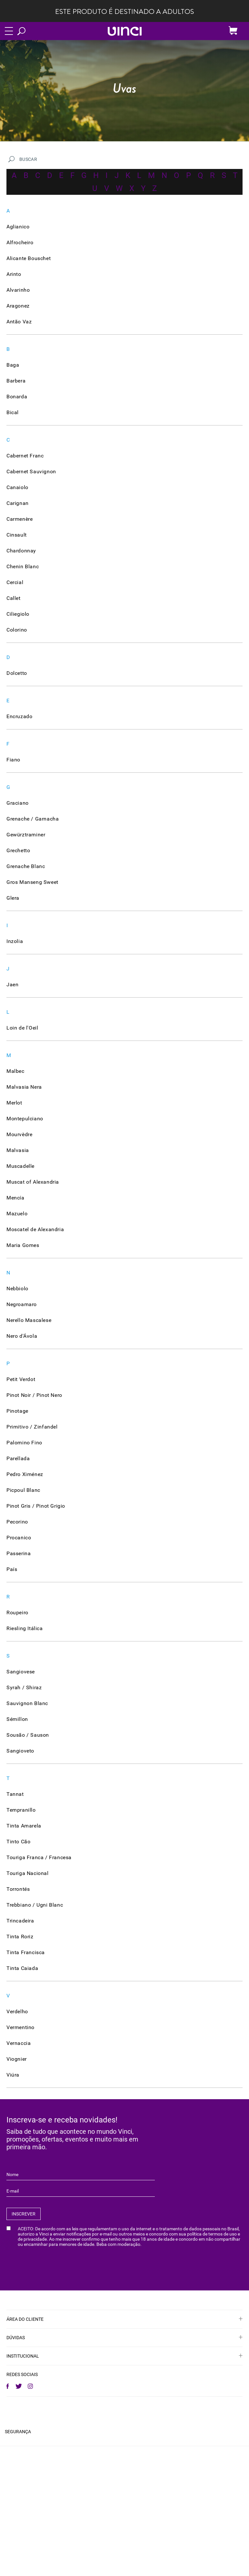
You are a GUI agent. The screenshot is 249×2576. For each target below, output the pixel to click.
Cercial (14, 582)
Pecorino (17, 1522)
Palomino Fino (24, 1443)
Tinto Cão (18, 1841)
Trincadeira (20, 1921)
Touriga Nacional (27, 1873)
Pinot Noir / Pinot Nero (34, 1395)
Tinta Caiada (22, 1968)
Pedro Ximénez (24, 1474)
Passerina (18, 1553)
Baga (12, 365)
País (11, 1569)
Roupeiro (17, 1612)
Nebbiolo (17, 1288)
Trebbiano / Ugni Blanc (34, 1905)
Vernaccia (18, 2043)
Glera (12, 898)
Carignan (17, 503)
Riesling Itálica (24, 1628)
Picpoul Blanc (23, 1490)
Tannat (15, 1794)
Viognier (16, 2059)
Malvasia (17, 1150)
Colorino (16, 630)
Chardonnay (21, 551)
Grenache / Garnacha (32, 819)
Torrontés (18, 1889)
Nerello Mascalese (28, 1320)
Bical (12, 412)
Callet (13, 598)
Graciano (17, 803)
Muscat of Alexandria (32, 1182)
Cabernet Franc (25, 456)
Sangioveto (20, 1751)
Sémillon (17, 1719)
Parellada (18, 1458)
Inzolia (14, 941)
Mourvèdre (19, 1134)
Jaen (12, 984)
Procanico (18, 1537)
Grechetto (18, 850)
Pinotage (17, 1411)
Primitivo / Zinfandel (32, 1427)
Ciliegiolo (17, 614)
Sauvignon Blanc (27, 1703)
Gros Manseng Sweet (32, 882)
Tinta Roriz (20, 1936)
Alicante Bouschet (28, 258)
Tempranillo (21, 1810)
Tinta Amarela (23, 1826)
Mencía (15, 1198)
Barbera (15, 381)
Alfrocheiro (20, 242)
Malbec (15, 1071)
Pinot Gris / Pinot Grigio (35, 1506)
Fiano (13, 760)
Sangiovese (20, 1672)
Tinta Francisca (25, 1952)
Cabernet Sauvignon (31, 471)
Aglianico (17, 227)
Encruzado (19, 716)
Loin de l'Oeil (22, 1028)
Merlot (14, 1103)
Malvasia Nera (24, 1087)
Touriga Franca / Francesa (39, 1857)
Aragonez (18, 306)
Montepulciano (24, 1118)
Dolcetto (16, 673)
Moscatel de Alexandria (35, 1229)
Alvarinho (18, 290)
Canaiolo (17, 487)
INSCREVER (23, 2213)
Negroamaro (21, 1304)
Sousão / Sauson (27, 1735)
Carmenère (19, 519)
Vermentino (20, 2027)
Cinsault (16, 535)
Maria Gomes (22, 1245)
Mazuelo (16, 1213)
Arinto (13, 274)
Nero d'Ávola (21, 1336)
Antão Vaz (19, 322)
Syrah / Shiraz (24, 1687)
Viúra (12, 2075)
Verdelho (17, 2011)
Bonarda (16, 396)
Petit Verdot (20, 1379)
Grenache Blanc (25, 866)
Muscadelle (20, 1166)
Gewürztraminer (25, 835)
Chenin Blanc (22, 566)
